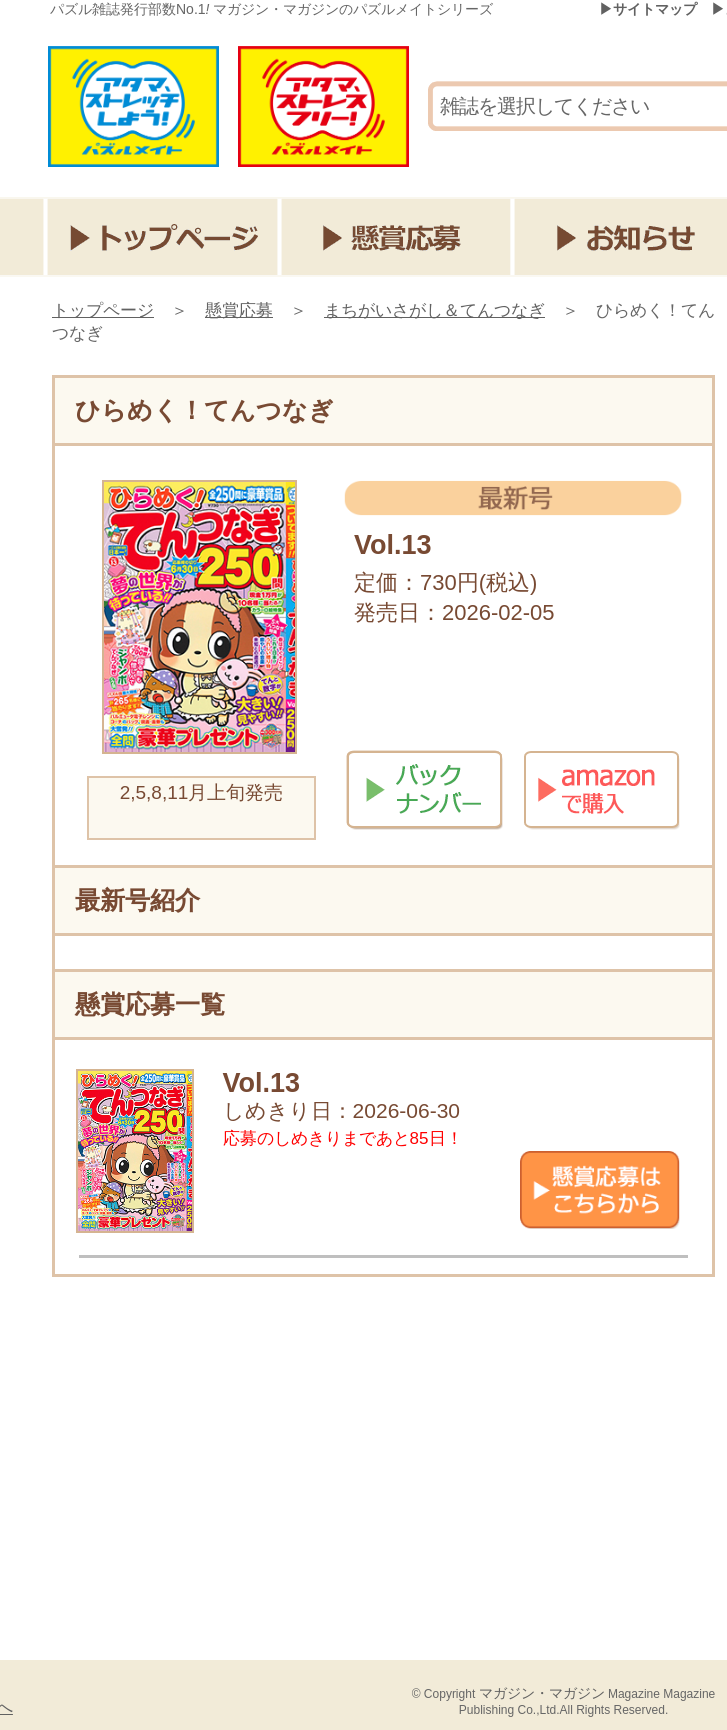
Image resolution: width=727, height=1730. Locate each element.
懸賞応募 (397, 237)
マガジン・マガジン (542, 1693)
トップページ (162, 237)
